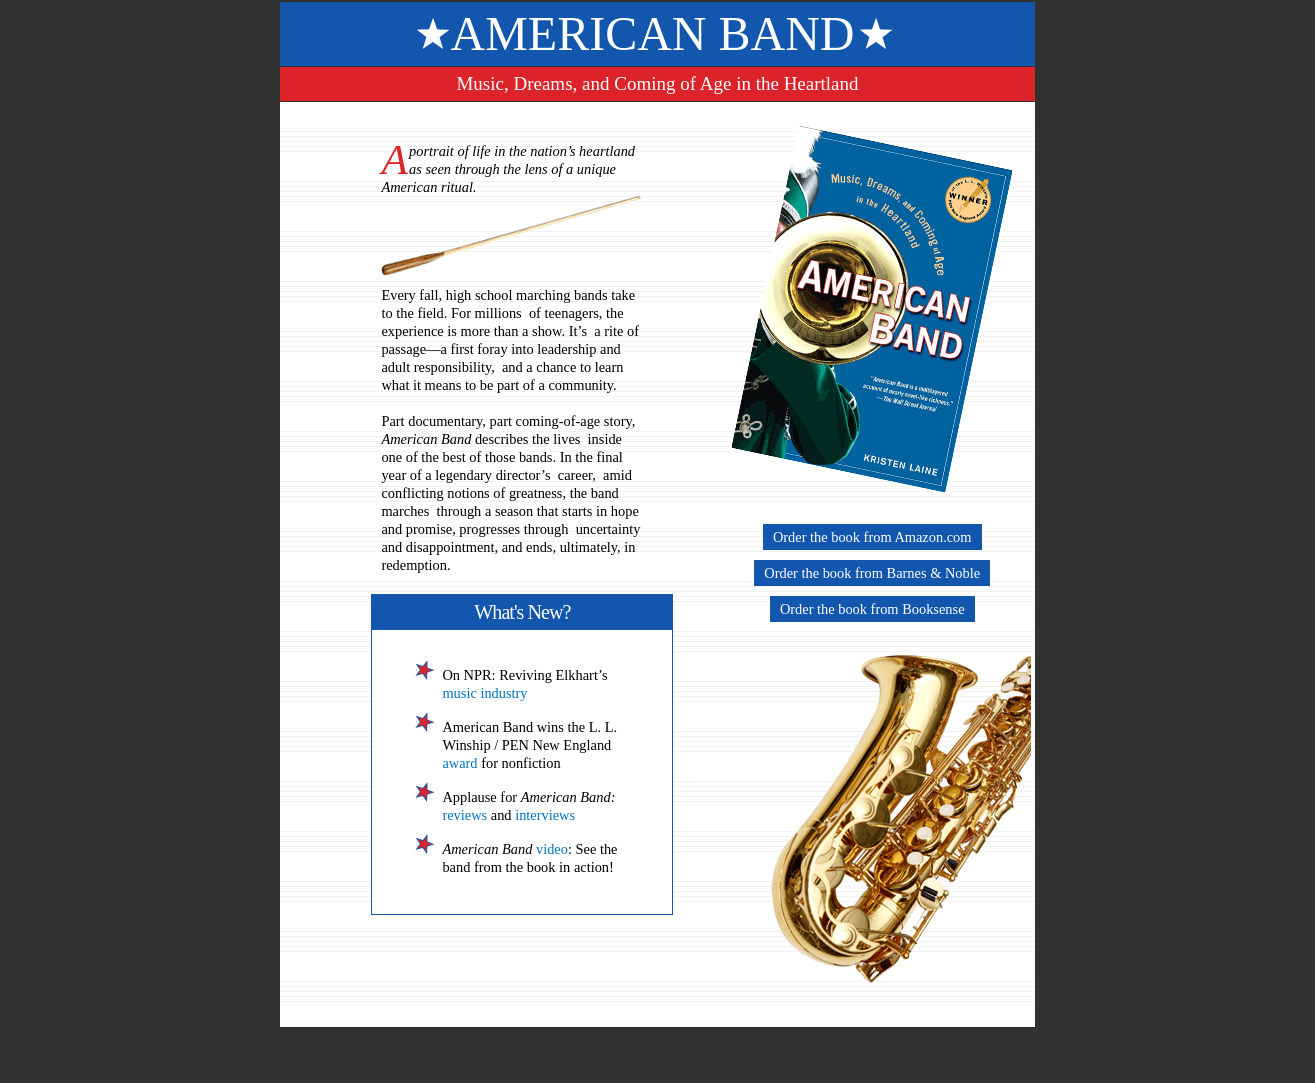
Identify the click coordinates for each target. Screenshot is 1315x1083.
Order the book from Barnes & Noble (872, 573)
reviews (464, 815)
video (552, 849)
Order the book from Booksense (872, 609)
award (459, 763)
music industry (484, 693)
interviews (545, 815)
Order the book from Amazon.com (872, 537)
